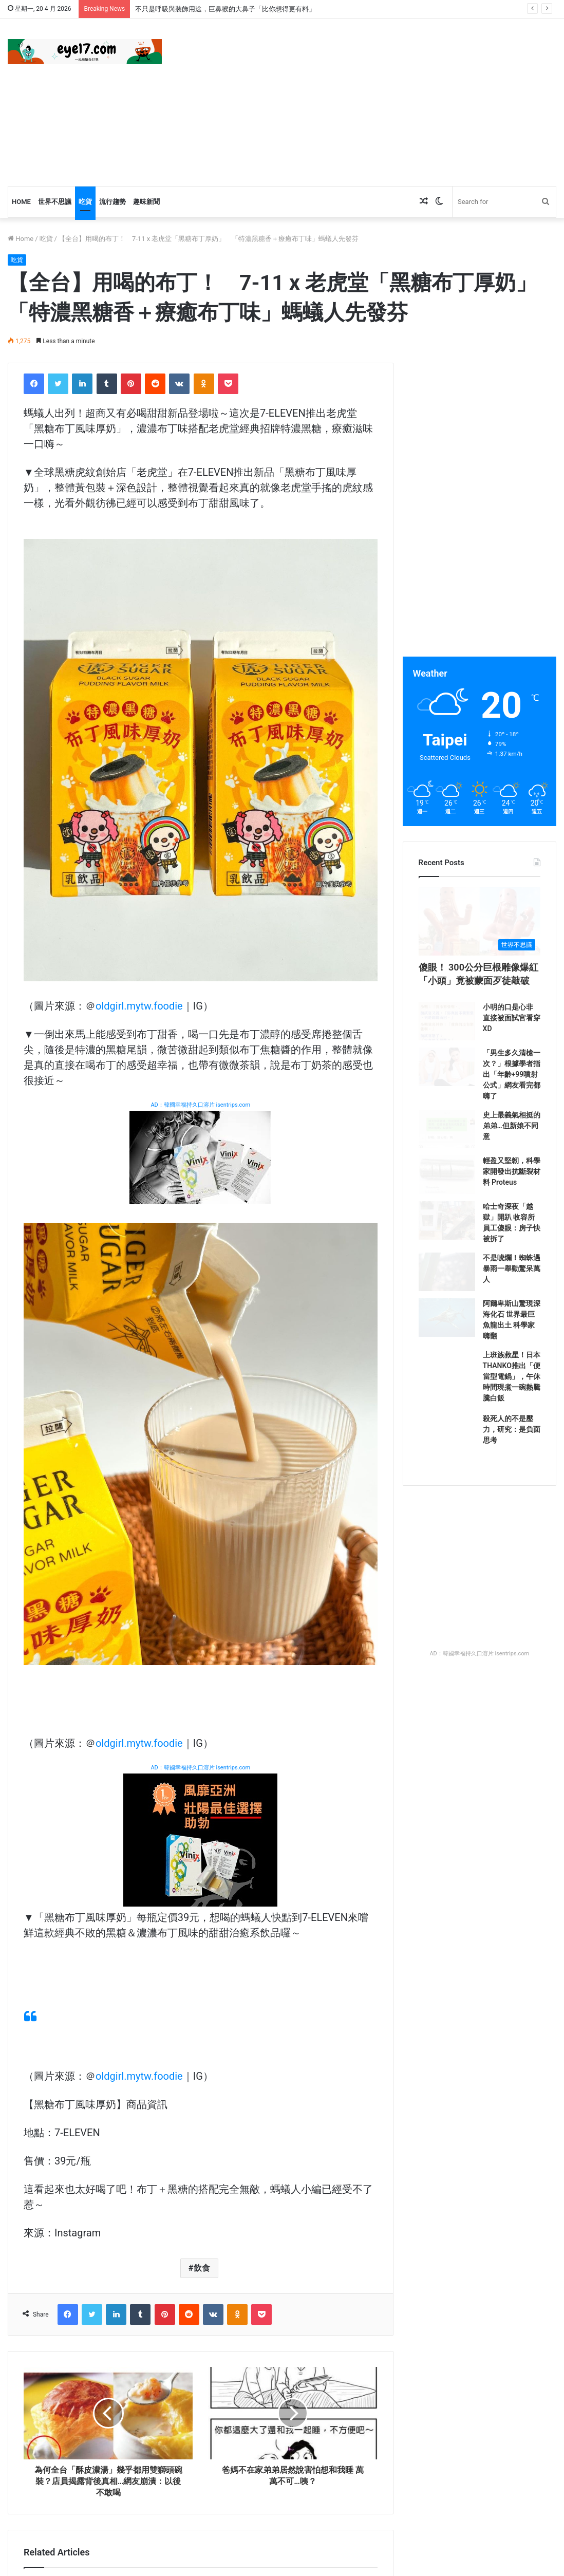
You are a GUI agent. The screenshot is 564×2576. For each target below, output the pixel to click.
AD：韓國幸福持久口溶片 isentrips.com (200, 1105)
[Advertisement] (380, 101)
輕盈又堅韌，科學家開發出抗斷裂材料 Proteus (511, 1262)
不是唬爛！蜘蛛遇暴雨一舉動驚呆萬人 (511, 1389)
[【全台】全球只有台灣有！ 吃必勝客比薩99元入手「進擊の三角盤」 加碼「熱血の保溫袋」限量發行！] (77, 2333)
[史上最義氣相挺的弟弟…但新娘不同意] (447, 1210)
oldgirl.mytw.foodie (139, 1006)
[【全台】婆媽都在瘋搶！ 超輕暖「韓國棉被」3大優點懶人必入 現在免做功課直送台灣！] (77, 2169)
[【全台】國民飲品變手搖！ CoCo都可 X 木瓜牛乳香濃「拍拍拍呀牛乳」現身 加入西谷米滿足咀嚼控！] (201, 2333)
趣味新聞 (146, 202)
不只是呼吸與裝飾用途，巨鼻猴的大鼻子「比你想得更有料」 (225, 9)
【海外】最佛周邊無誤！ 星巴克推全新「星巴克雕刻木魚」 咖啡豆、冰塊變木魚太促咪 (320, 2078)
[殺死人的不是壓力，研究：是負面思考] (447, 1592)
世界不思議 (54, 202)
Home (21, 202)
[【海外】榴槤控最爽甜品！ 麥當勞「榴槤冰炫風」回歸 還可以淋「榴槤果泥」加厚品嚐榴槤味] (324, 2333)
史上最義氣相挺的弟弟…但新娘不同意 (511, 1198)
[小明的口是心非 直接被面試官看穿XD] (447, 1083)
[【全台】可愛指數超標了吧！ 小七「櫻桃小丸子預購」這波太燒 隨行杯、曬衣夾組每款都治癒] (201, 2169)
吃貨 (85, 202)
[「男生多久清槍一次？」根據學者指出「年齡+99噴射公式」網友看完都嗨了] (447, 1146)
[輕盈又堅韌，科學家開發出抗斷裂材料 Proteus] (447, 1274)
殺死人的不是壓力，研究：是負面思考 (511, 1580)
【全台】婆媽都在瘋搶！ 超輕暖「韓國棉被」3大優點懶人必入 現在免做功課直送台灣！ (80, 2242)
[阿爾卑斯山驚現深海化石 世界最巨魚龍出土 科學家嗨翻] (447, 1465)
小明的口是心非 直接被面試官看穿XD (511, 1071)
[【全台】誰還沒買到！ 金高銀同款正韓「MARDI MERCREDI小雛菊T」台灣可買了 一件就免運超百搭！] (201, 2005)
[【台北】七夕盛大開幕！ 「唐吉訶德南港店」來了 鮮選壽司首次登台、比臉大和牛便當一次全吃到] (324, 2169)
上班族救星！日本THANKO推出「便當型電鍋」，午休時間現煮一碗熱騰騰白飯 (511, 1527)
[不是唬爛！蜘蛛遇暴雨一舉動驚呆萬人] (447, 1401)
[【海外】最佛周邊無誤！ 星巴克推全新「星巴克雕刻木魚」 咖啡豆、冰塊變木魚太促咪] (324, 2005)
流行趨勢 (112, 202)
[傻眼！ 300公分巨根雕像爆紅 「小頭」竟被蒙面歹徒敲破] (479, 948)
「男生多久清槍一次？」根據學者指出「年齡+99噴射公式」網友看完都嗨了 (511, 1145)
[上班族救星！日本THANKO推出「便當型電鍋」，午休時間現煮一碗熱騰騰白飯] (447, 1529)
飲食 (202, 1642)
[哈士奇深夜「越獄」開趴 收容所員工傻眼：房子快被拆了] (447, 1338)
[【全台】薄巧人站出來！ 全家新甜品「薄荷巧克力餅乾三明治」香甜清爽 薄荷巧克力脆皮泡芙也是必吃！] (77, 2005)
